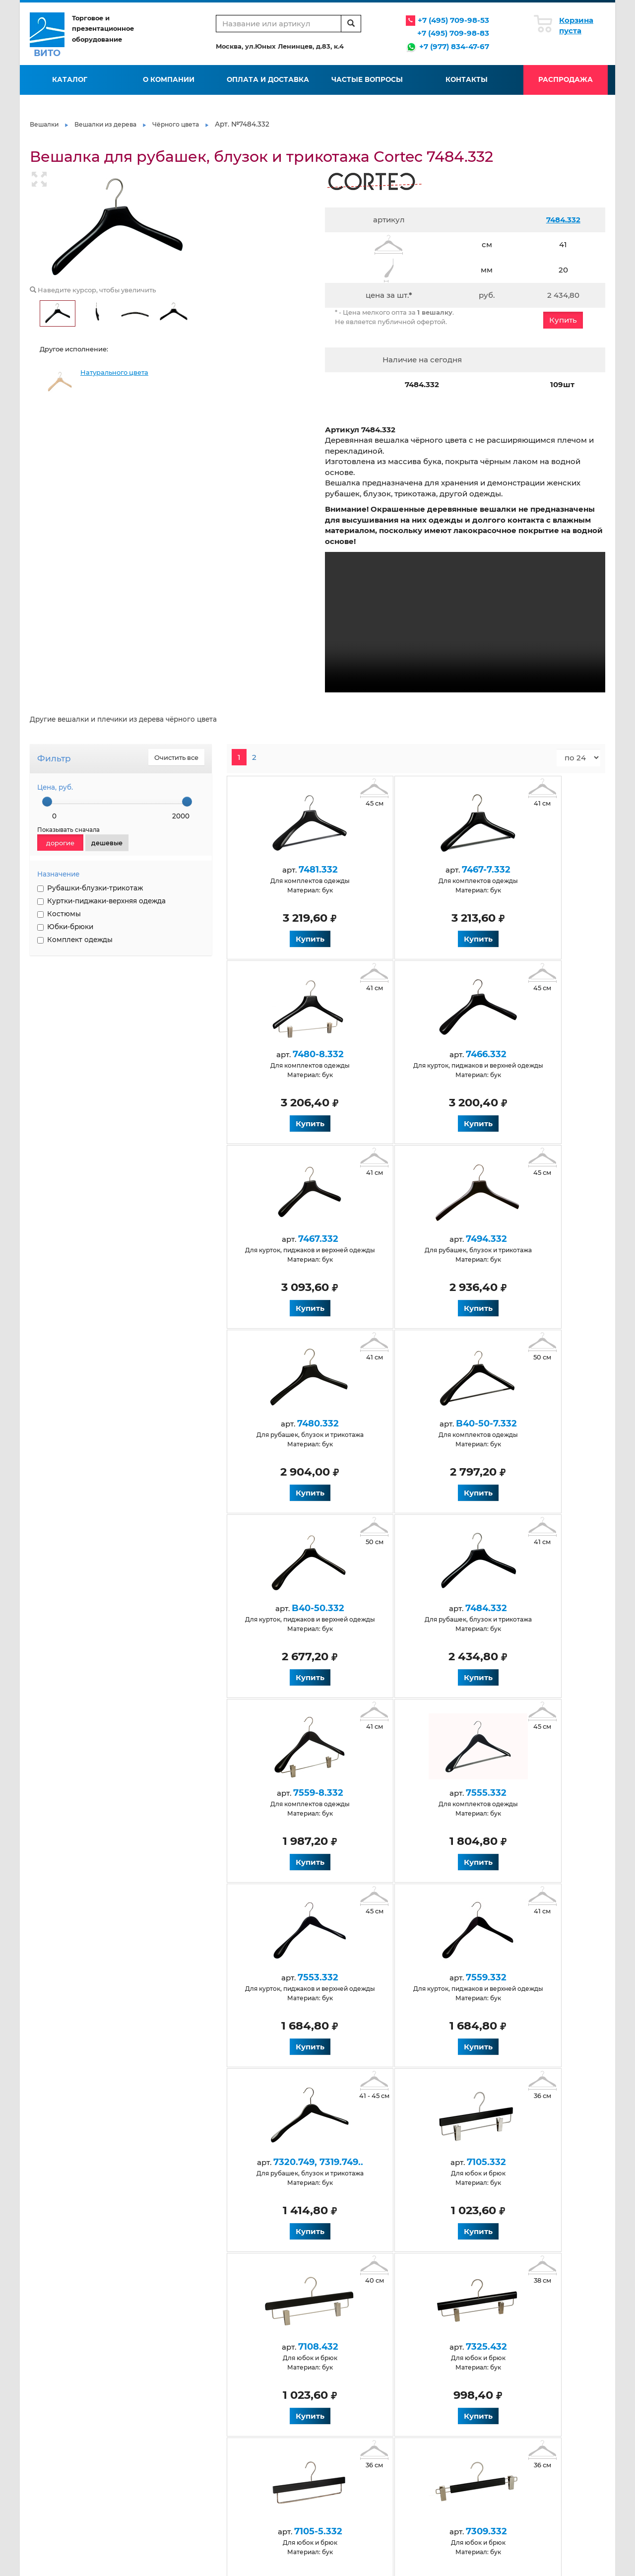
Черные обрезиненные (444, 2464)
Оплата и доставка (268, 79)
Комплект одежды (75, 940)
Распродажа (565, 79)
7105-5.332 (292, 1977)
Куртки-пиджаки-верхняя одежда (101, 901)
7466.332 (291, 1054)
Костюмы (59, 914)
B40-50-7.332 (407, 1238)
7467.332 (407, 1054)
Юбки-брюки (65, 927)
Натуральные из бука (158, 2506)
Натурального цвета (114, 372)
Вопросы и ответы (247, 2396)
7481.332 (292, 869)
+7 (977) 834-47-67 (454, 46)
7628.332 (407, 2162)
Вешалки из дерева (105, 124)
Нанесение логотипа (440, 2396)
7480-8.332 (522, 869)
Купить (563, 320)
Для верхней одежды (158, 2517)
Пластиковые (428, 2442)
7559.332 (406, 1608)
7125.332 (522, 2162)
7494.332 (522, 1054)
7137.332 (292, 2162)
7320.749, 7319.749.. (522, 1608)
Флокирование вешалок (446, 2385)
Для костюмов (241, 2474)
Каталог (69, 79)
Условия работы (244, 2374)
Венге (133, 2496)
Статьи (323, 2374)
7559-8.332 (407, 1423)
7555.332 (522, 1423)
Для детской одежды (252, 2442)
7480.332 (292, 1238)
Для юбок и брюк (341, 2464)
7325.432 (522, 1792)
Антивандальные (151, 2442)
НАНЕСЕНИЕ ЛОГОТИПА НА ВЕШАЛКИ (73, 1014)
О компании (168, 79)
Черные (136, 2474)
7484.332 (563, 219)
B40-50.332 (522, 1238)
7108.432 (407, 1792)
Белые (134, 2485)
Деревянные (144, 2464)
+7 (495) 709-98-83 (453, 33)
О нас (132, 2374)
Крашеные (330, 2474)
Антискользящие (152, 2453)
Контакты (466, 79)
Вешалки (44, 124)
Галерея (326, 2385)
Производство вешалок (445, 2374)
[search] (351, 23)
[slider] (47, 802)
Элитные (421, 2474)
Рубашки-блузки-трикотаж (90, 888)
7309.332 (407, 1977)
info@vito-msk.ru (552, 2397)
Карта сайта (331, 2417)
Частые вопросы (367, 79)
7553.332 (291, 1608)
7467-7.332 (406, 869)
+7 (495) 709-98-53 (453, 20)
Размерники (427, 2453)
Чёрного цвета (175, 124)
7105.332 (292, 1792)
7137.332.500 (522, 1977)
